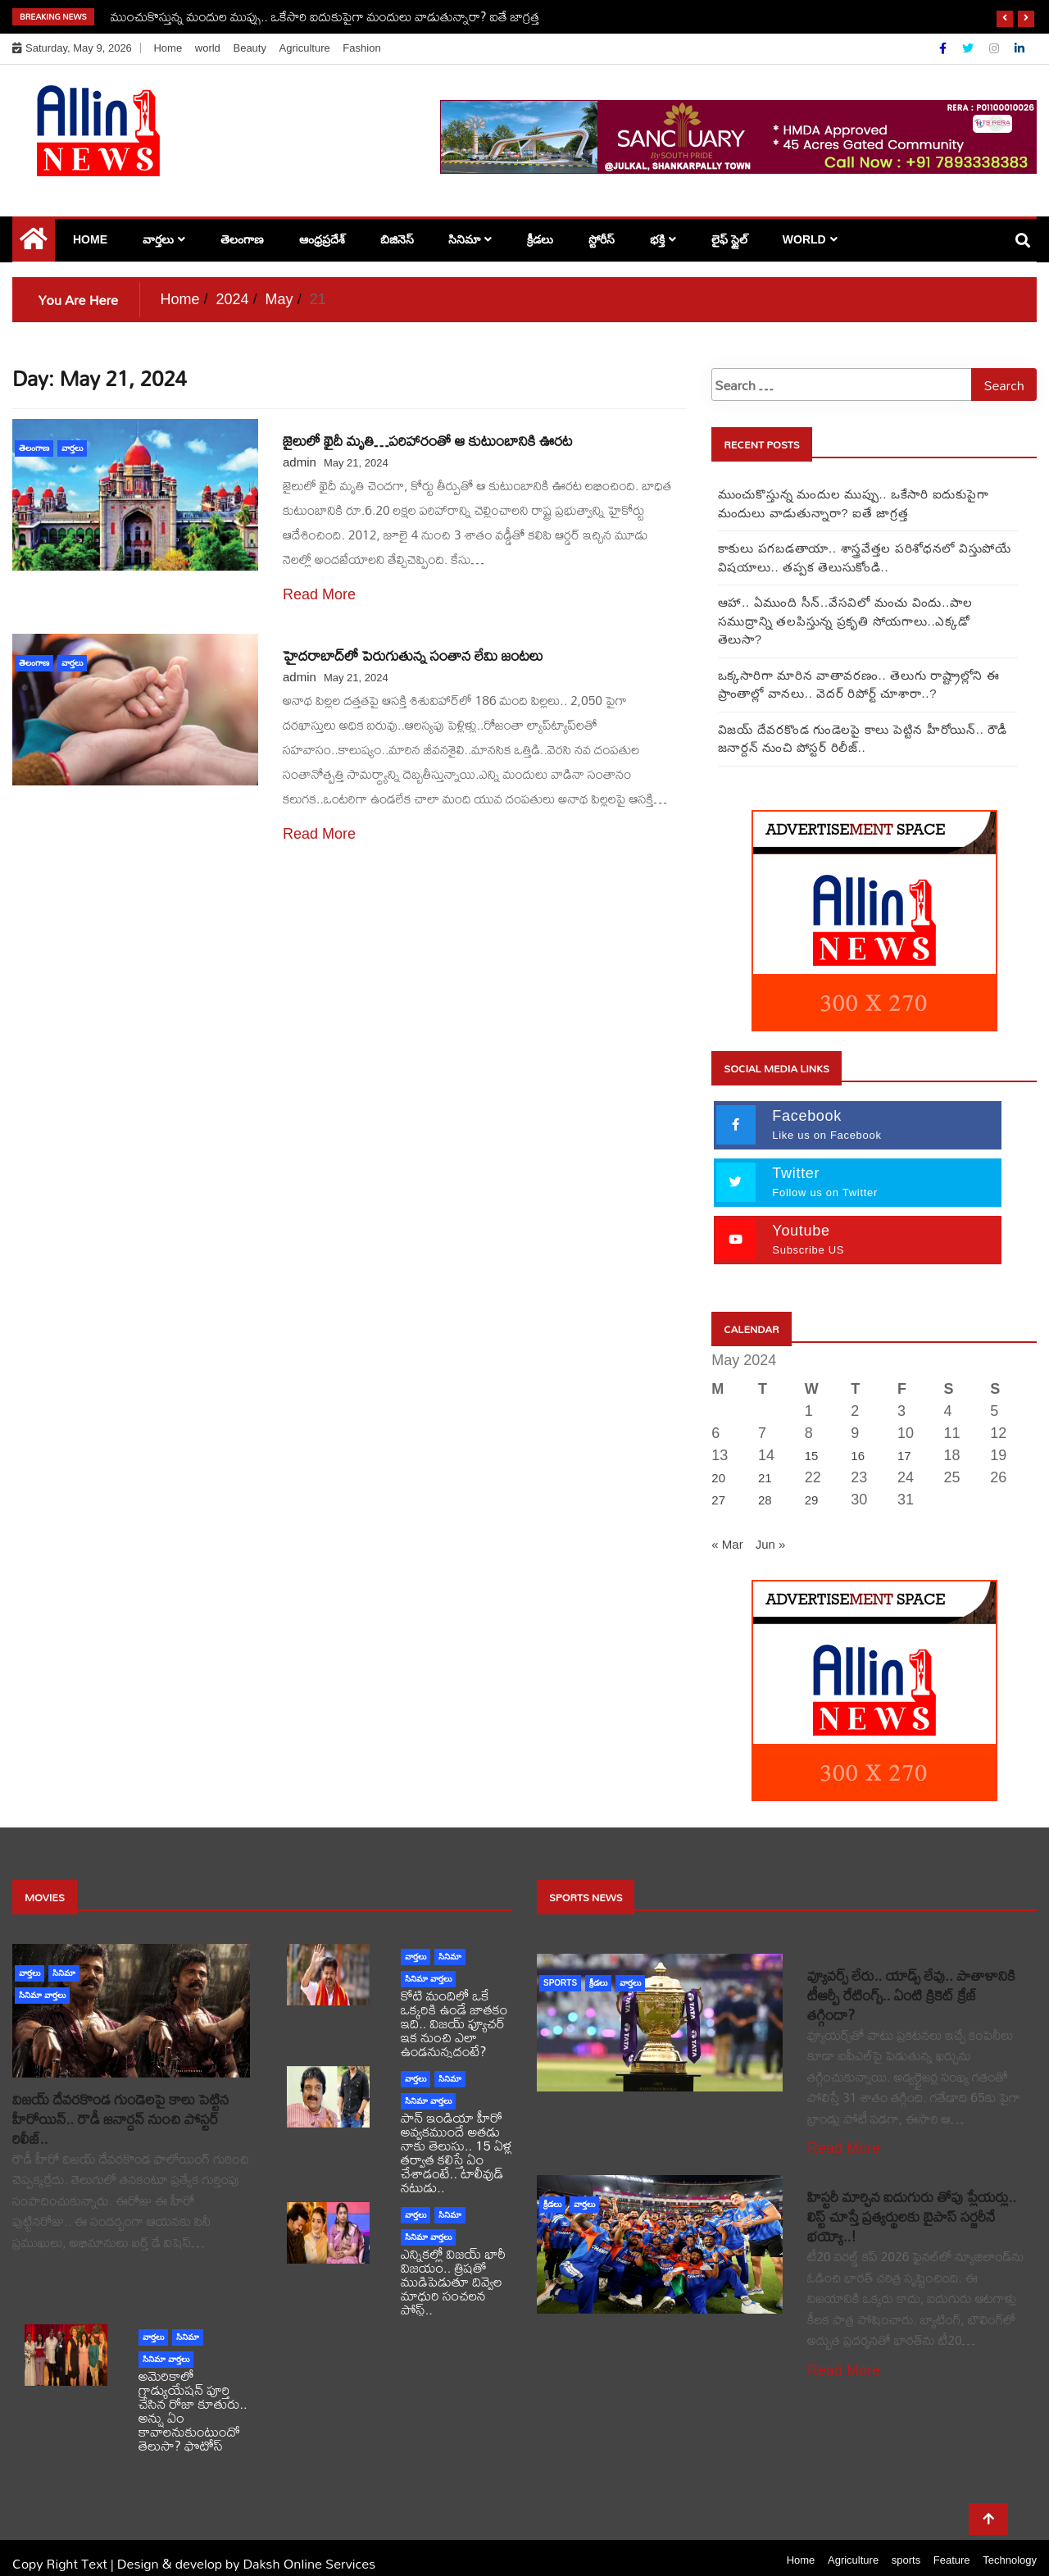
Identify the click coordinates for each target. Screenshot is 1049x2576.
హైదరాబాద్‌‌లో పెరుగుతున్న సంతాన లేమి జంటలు (413, 655)
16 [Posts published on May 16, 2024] (858, 1437)
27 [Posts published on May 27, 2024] (718, 1481)
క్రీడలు (540, 239)
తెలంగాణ (242, 239)
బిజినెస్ (397, 239)
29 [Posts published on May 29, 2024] (812, 1481)
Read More (319, 594)
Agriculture (304, 48)
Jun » (771, 1525)
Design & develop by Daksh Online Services (246, 2544)
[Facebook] (944, 48)
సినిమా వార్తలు (42, 1976)
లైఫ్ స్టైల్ (729, 239)
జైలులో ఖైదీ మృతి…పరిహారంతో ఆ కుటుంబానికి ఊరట (428, 440)
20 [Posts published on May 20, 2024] (718, 1459)
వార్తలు (158, 239)
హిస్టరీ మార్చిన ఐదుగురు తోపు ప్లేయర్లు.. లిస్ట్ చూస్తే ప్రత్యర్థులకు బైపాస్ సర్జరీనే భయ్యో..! (911, 2198)
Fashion (361, 48)
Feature (951, 2541)
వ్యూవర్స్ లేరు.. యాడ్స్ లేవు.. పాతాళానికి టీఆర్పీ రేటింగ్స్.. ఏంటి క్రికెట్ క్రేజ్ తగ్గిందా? (911, 1976)
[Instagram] (995, 48)
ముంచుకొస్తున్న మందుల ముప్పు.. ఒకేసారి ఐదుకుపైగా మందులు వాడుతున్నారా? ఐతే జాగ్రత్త (325, 16)
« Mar (726, 1525)
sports (560, 1963)
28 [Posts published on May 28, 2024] (765, 1481)
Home (167, 48)
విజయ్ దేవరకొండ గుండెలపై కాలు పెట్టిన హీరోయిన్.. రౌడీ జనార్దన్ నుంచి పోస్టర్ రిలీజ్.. (120, 2100)
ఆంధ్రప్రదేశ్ (322, 239)
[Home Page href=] (34, 242)
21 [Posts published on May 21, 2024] (765, 1459)
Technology (1010, 2541)
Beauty (249, 48)
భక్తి (657, 239)
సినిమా (464, 239)
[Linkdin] (1019, 48)
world (207, 48)
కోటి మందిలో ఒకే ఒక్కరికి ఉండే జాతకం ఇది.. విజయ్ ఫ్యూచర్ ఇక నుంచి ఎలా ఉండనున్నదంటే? (454, 2004)
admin (299, 462)
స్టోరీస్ (601, 239)
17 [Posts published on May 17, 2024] (904, 1437)
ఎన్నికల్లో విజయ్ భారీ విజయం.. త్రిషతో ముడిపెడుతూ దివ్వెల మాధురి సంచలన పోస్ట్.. (453, 2262)
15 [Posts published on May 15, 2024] (812, 1437)
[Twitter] (969, 48)
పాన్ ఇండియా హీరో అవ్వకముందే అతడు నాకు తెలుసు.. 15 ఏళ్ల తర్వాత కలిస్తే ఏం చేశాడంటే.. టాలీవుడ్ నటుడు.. (456, 2133)
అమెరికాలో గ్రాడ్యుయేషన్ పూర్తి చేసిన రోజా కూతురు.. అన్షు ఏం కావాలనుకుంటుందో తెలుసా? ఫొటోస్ (193, 2391)
